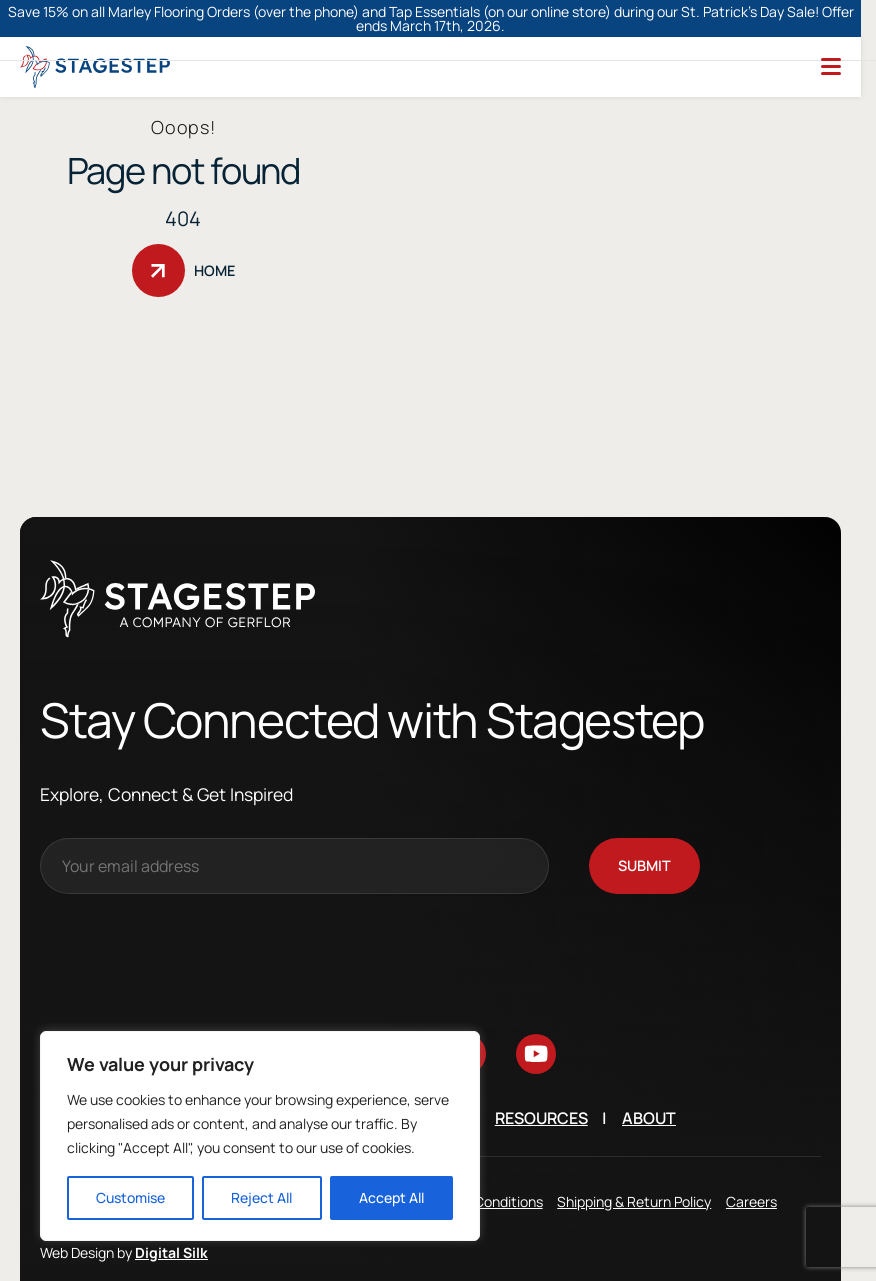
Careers (751, 1167)
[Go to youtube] (536, 1021)
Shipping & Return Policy (634, 1167)
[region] (260, 1136)
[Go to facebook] (396, 1021)
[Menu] (831, 33)
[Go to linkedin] (466, 1021)
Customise (130, 1197)
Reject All (261, 1197)
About (649, 1085)
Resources (541, 1085)
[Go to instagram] (326, 1021)
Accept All (391, 1197)
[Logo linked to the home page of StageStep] (95, 33)
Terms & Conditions (481, 1167)
